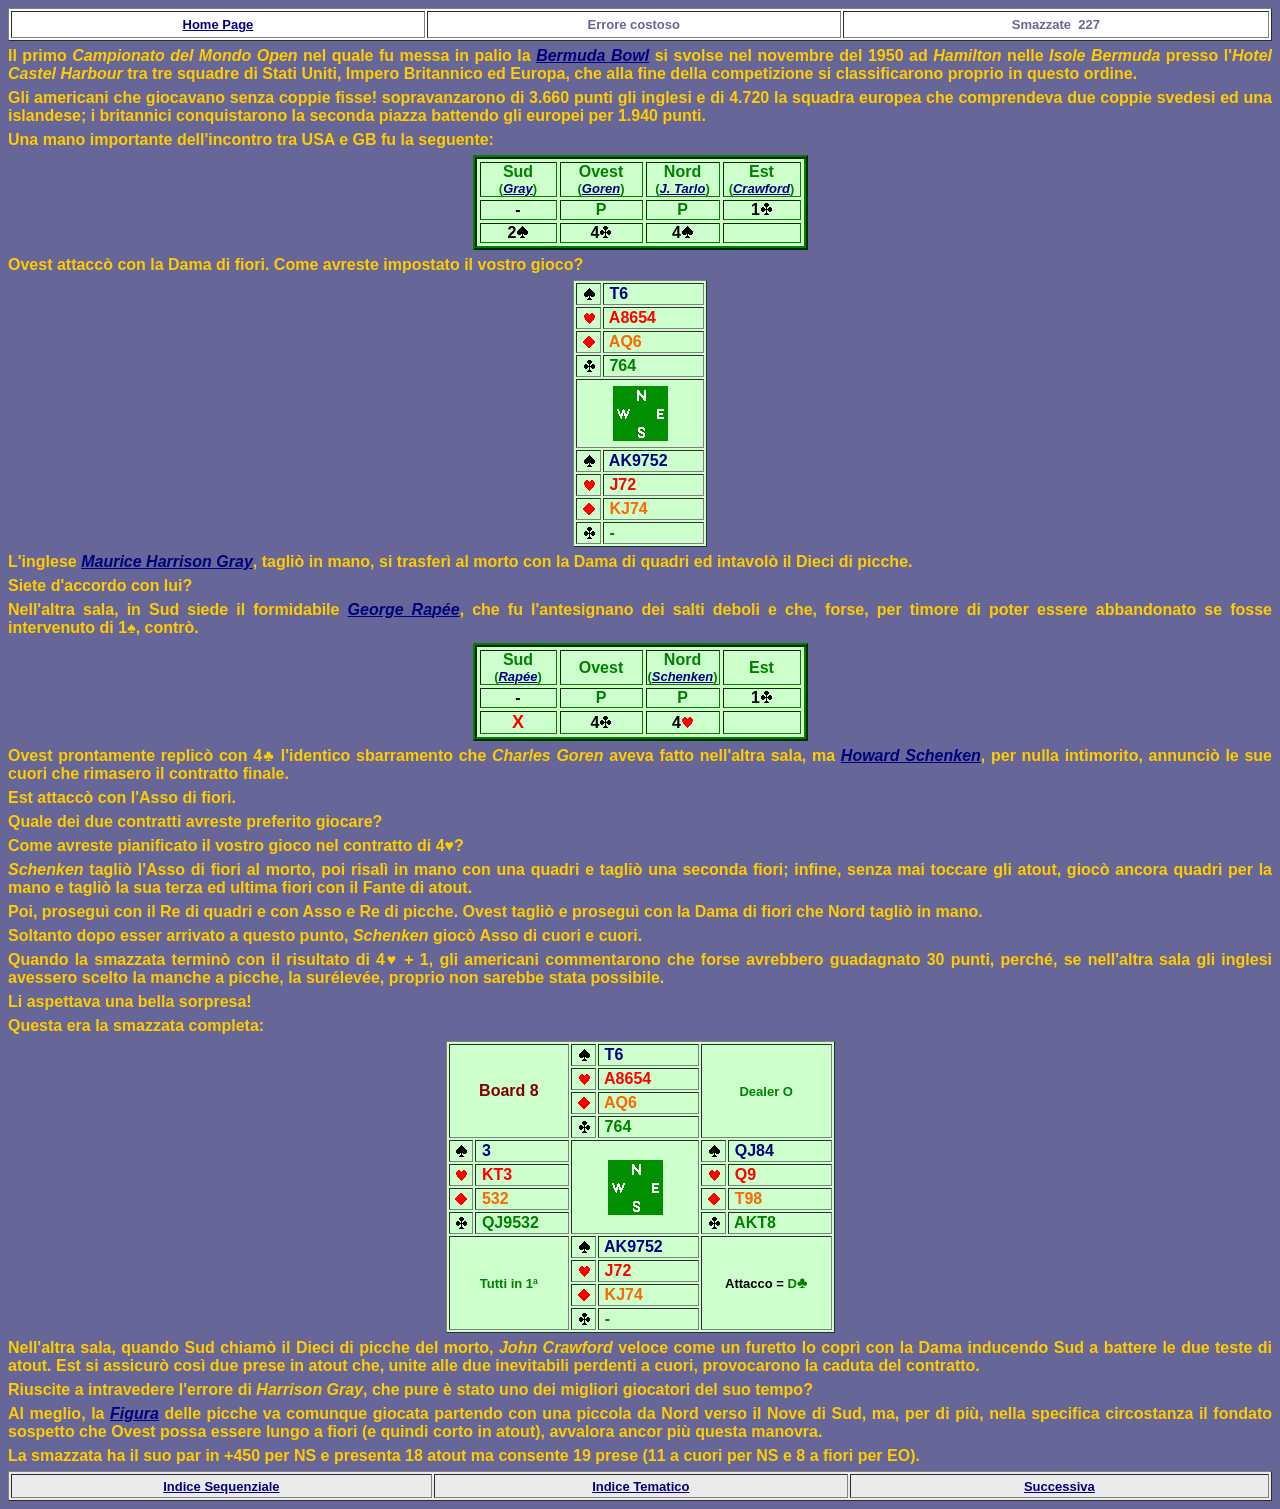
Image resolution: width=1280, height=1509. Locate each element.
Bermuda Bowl (592, 55)
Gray (518, 188)
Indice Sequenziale (221, 1486)
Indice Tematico (640, 1486)
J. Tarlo (683, 188)
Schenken (682, 676)
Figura (134, 1413)
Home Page (218, 24)
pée (446, 609)
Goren (601, 188)
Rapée (517, 676)
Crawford (761, 188)
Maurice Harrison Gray (167, 561)
